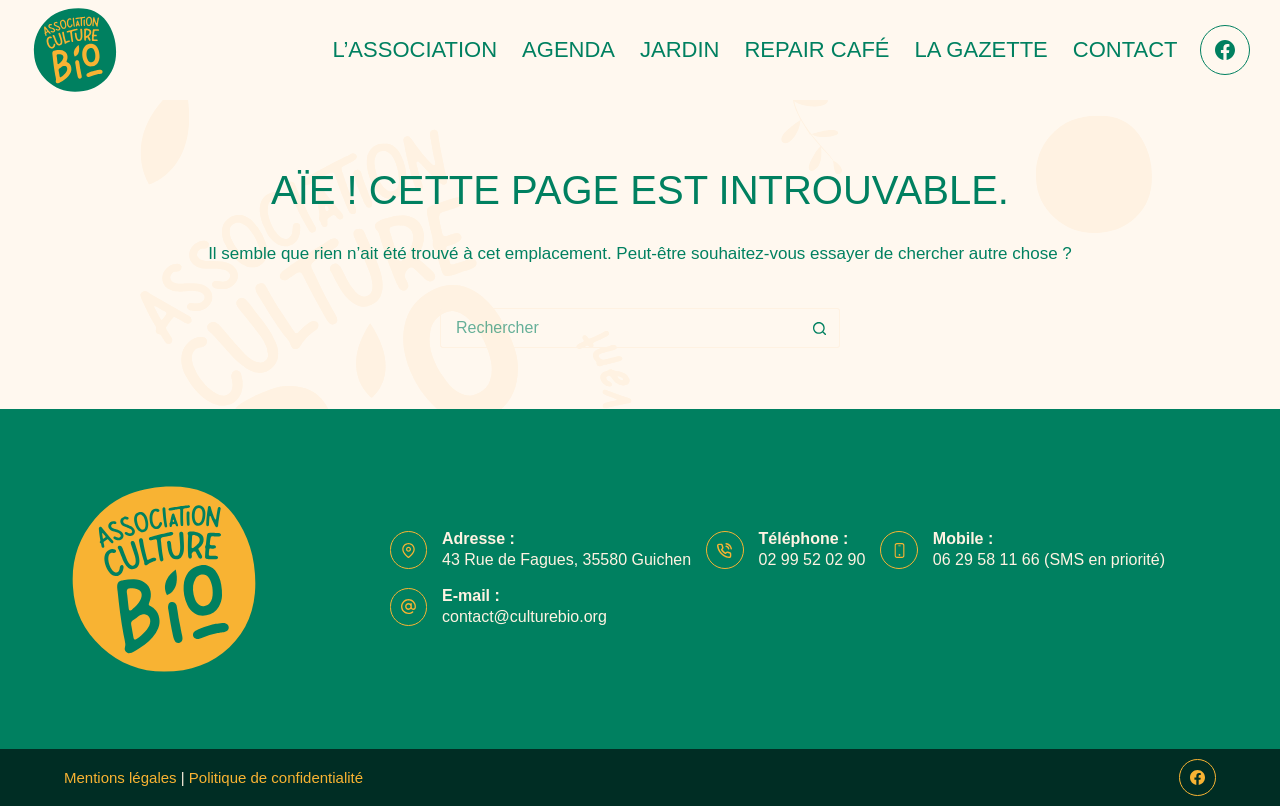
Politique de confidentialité (278, 777)
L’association (414, 49)
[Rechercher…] (620, 328)
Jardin (679, 49)
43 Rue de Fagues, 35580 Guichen (566, 559)
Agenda (568, 49)
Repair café (816, 49)
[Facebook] (1225, 50)
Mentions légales (120, 777)
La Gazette (981, 49)
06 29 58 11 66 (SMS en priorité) (1049, 559)
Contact (1125, 49)
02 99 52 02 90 (812, 559)
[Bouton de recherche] (820, 328)
